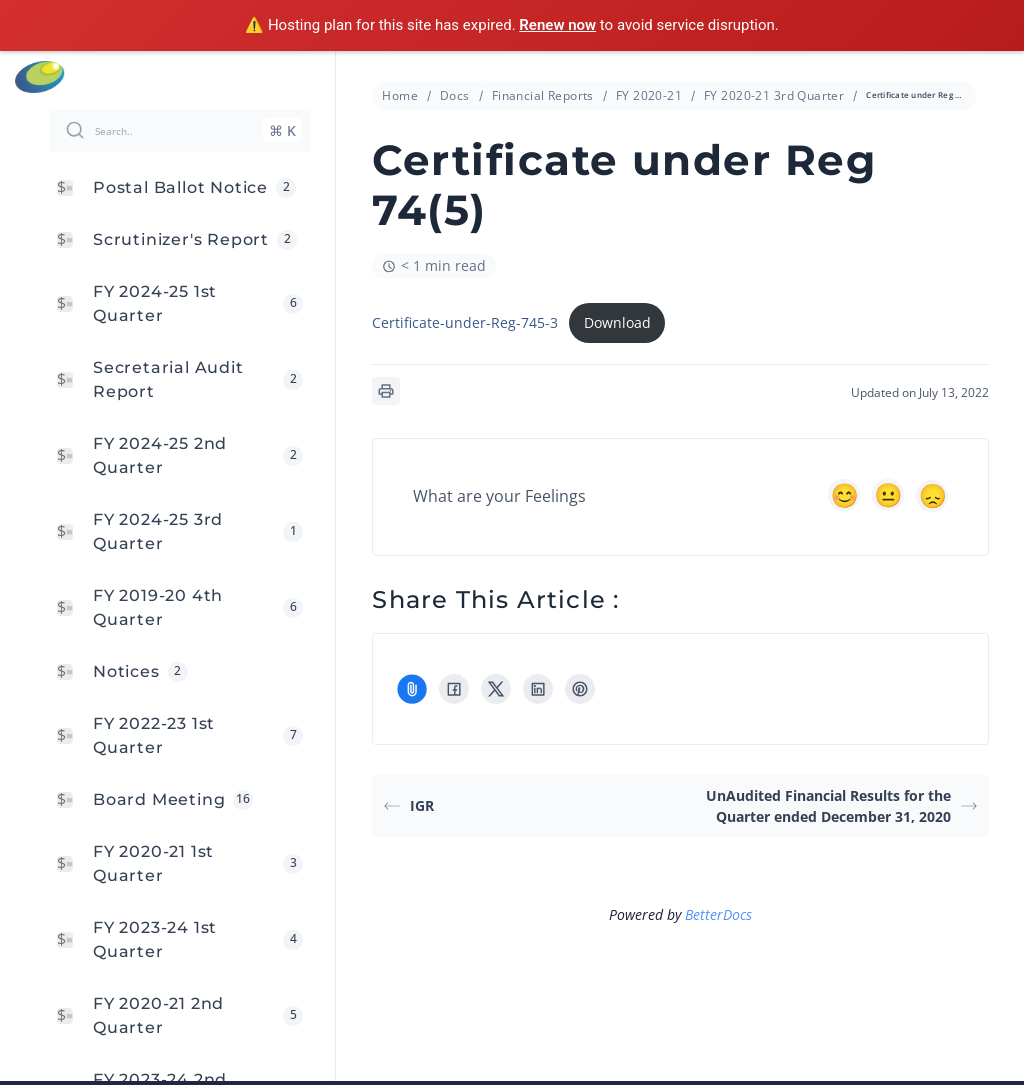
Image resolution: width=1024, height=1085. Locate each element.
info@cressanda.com (523, 76)
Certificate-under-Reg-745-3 (465, 322)
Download (617, 322)
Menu (998, 77)
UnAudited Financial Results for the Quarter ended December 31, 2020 (841, 806)
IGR (409, 805)
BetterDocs (718, 914)
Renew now (557, 25)
